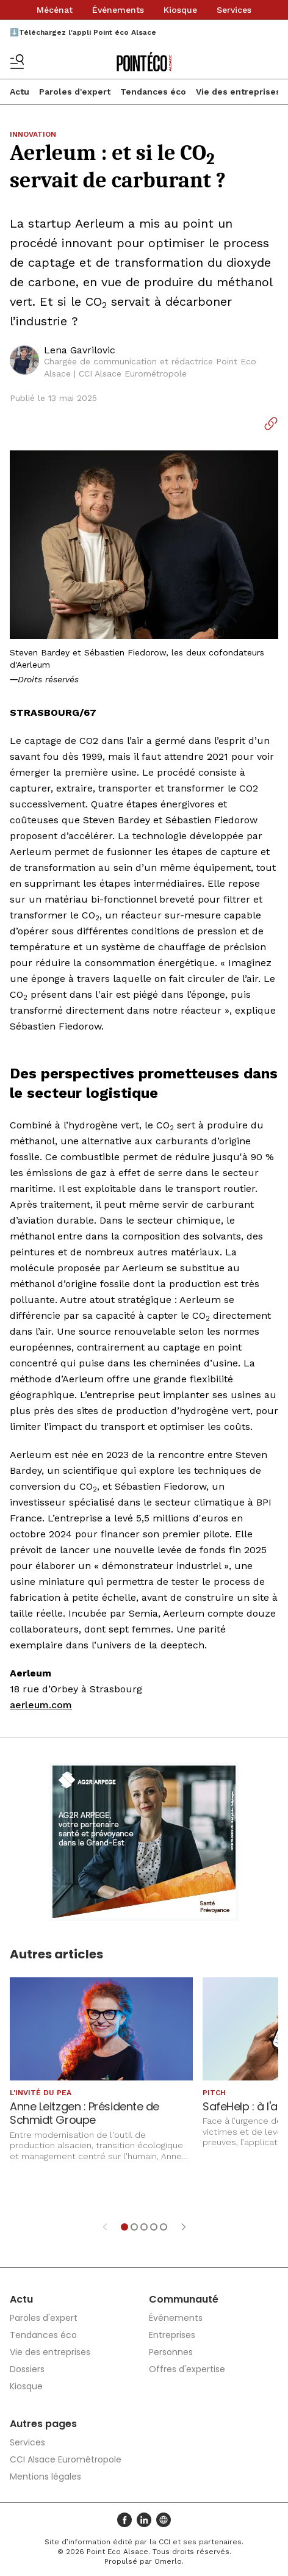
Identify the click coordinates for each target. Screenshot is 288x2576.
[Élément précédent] (105, 2227)
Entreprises (172, 2335)
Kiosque (180, 10)
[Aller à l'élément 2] (134, 2226)
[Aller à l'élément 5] (163, 2226)
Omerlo (168, 2561)
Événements (118, 10)
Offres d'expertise (187, 2369)
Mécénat (55, 10)
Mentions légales (45, 2476)
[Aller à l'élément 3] (144, 2226)
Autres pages (43, 2424)
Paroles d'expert (74, 91)
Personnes (171, 2352)
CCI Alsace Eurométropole (65, 2459)
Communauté (183, 2299)
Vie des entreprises (238, 91)
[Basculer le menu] (17, 61)
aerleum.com (41, 1705)
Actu (19, 91)
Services (234, 10)
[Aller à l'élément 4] (153, 2226)
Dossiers (27, 2369)
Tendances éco (153, 91)
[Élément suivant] (183, 2227)
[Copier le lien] (271, 423)
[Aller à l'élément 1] (124, 2226)
